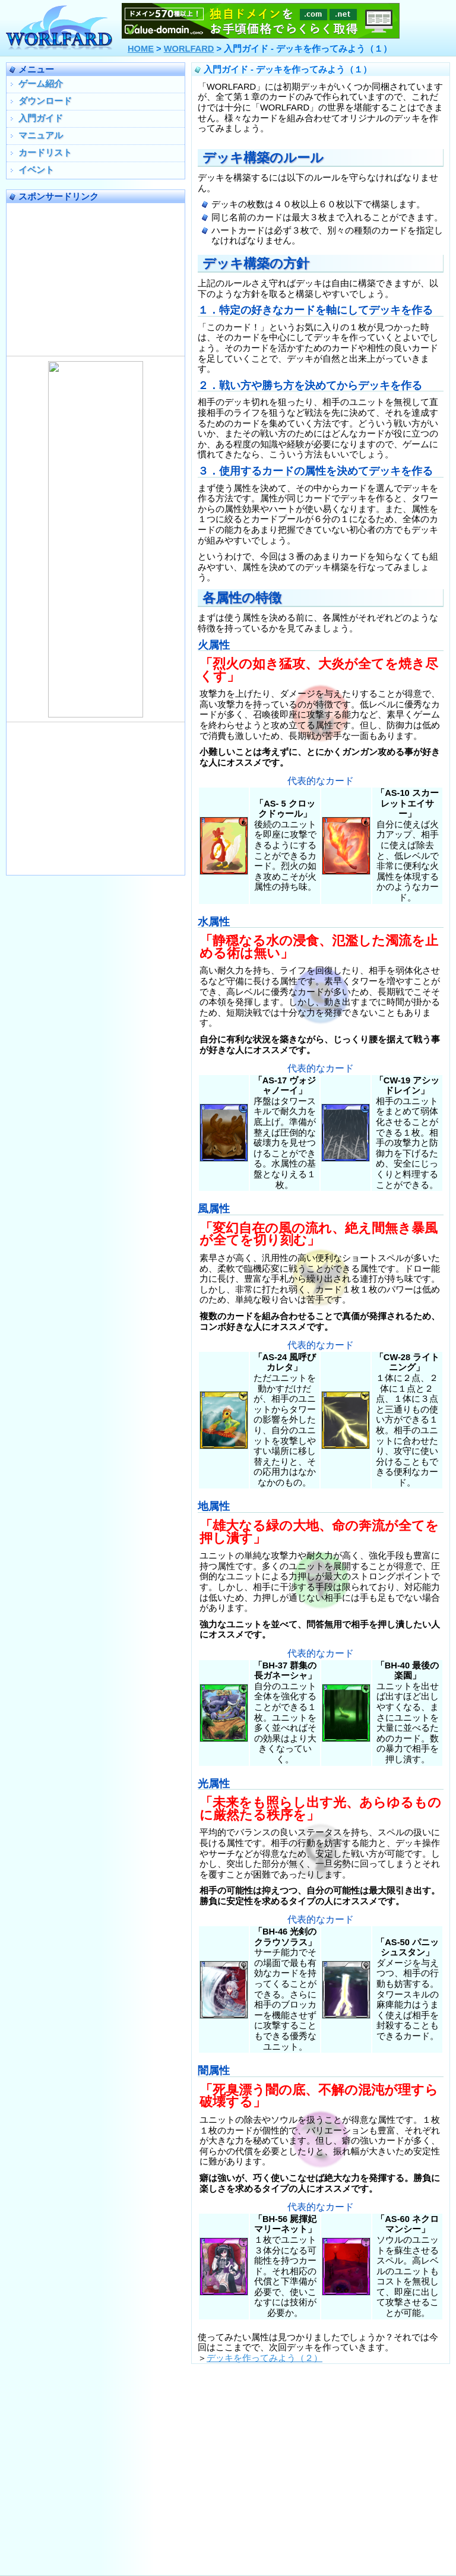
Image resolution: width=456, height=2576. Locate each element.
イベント (36, 170)
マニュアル (40, 135)
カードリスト (45, 152)
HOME (141, 48)
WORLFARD (189, 48)
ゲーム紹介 (40, 83)
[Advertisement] (96, 277)
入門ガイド (40, 118)
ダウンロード (45, 101)
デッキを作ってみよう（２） (264, 2358)
